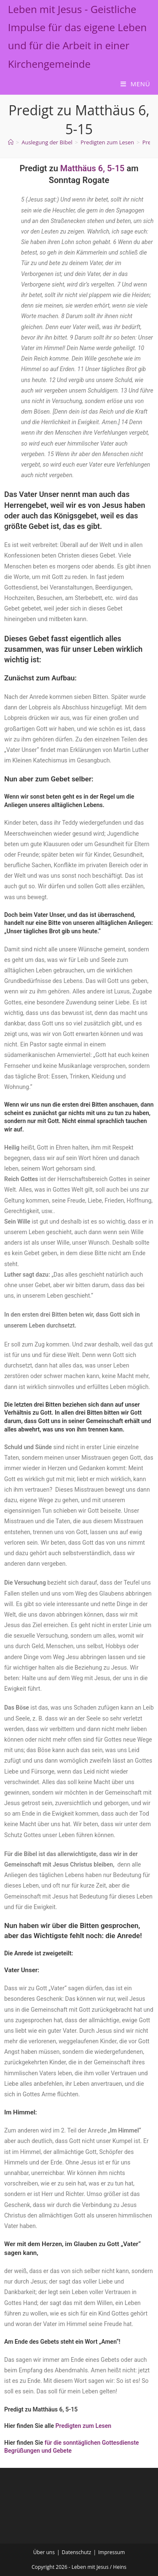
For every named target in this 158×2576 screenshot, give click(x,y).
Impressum (111, 2552)
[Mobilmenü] (135, 84)
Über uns (44, 2552)
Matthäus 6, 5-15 (92, 168)
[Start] (10, 142)
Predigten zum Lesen (84, 2425)
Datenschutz (76, 2552)
